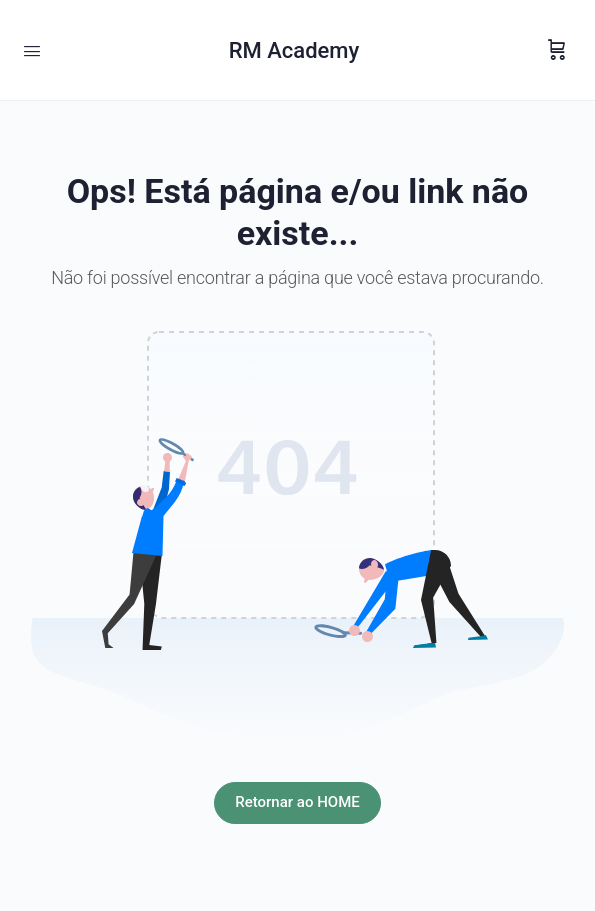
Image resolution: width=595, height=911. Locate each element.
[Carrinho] (557, 50)
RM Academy (294, 50)
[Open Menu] (32, 49)
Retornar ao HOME (297, 802)
